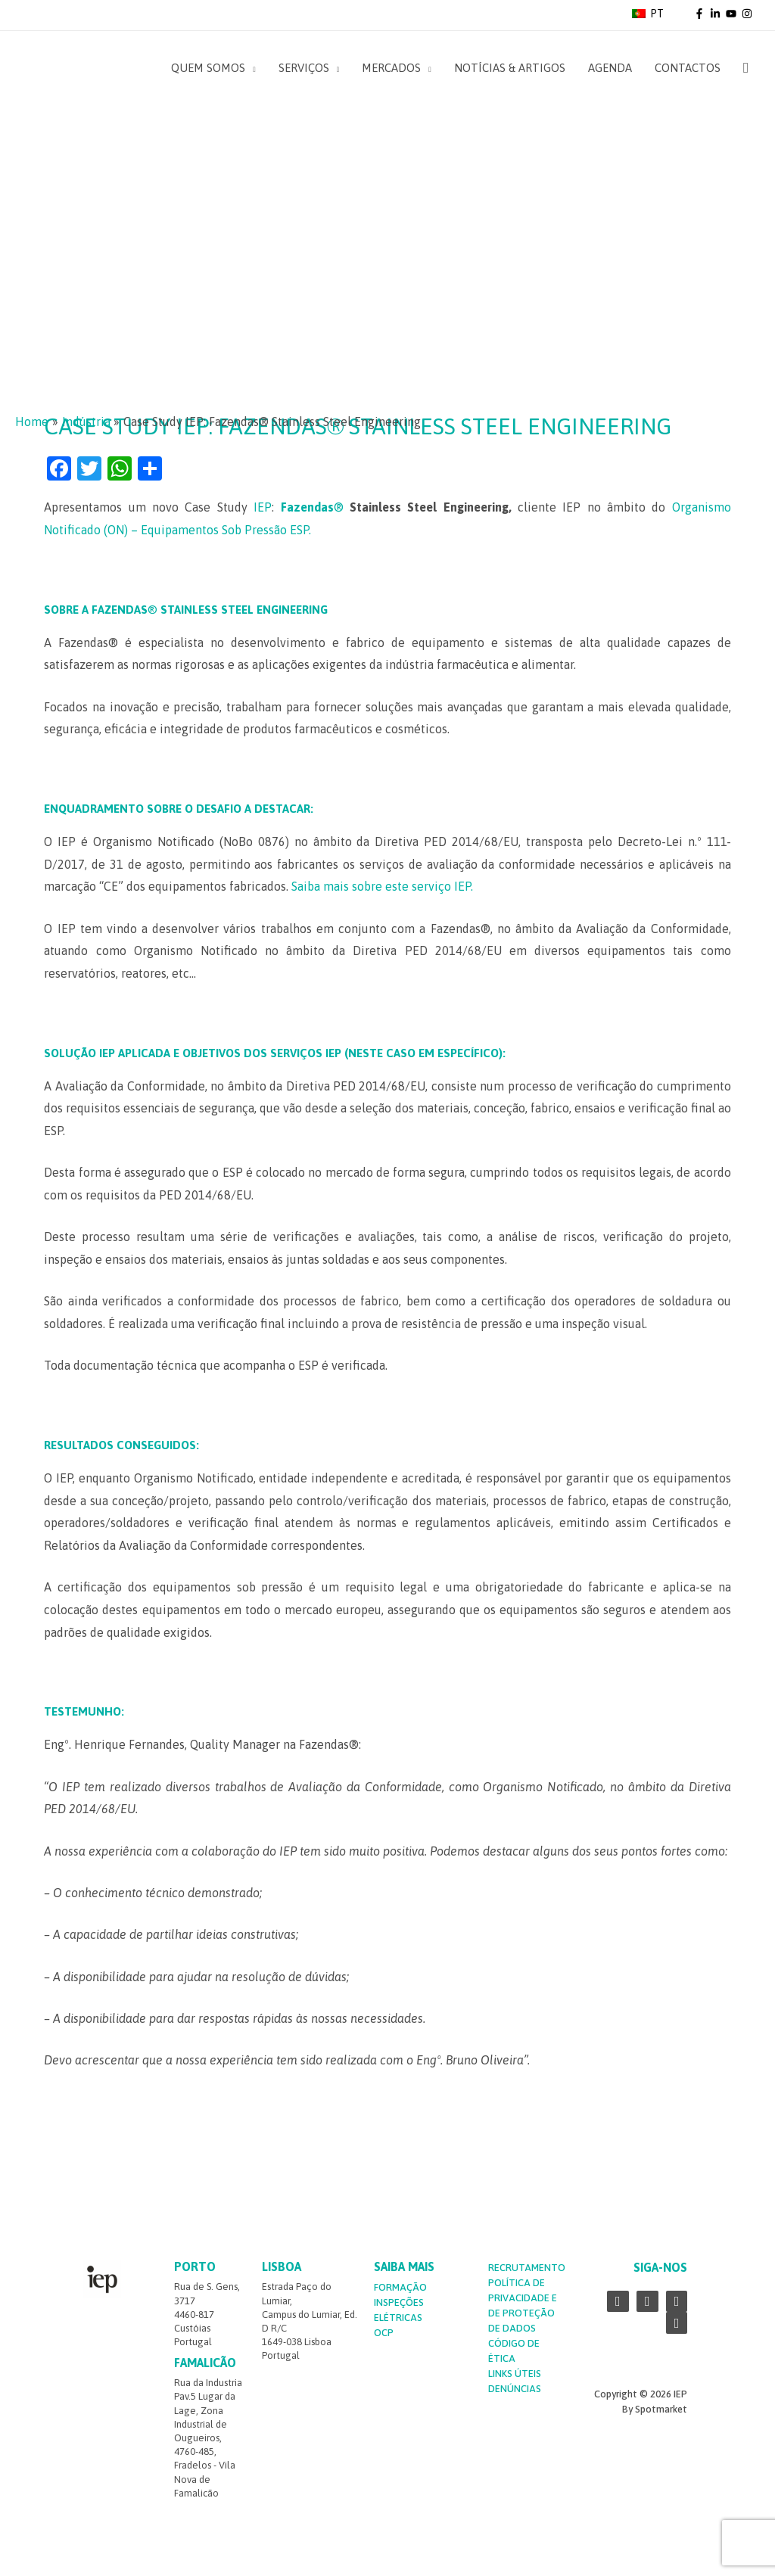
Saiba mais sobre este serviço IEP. (382, 886)
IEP (263, 507)
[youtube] (732, 13)
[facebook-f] (701, 13)
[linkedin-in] (717, 13)
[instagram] (748, 13)
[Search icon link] (746, 68)
